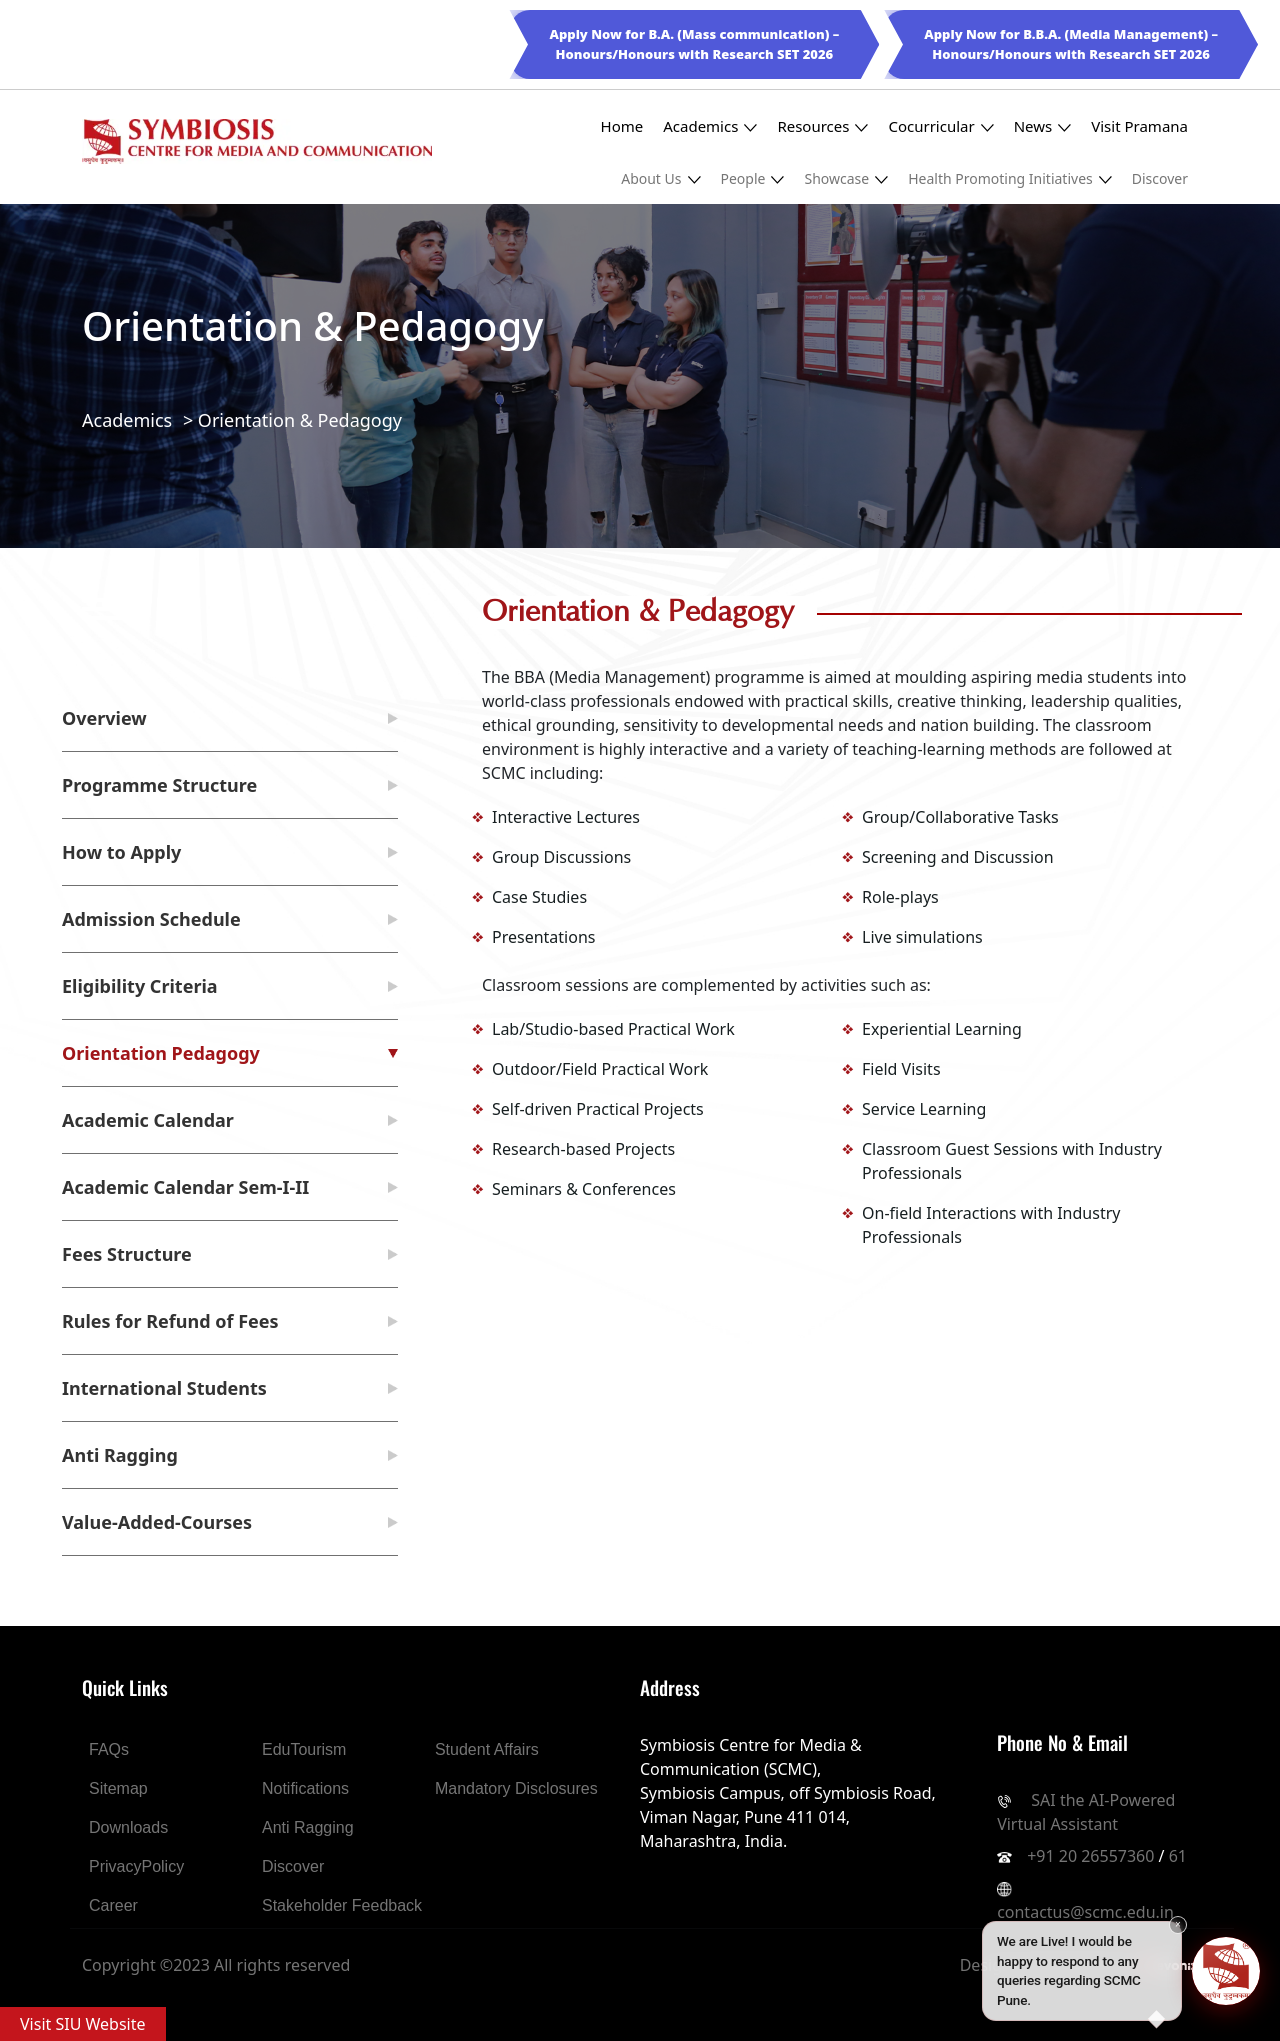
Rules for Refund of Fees (170, 1321)
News (1043, 126)
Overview (104, 718)
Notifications (305, 1788)
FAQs (109, 1749)
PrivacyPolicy (136, 1866)
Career (113, 1905)
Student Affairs (487, 1749)
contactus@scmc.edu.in (1085, 1912)
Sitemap (118, 1788)
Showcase (846, 178)
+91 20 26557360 (1090, 1856)
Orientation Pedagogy (161, 1053)
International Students (164, 1388)
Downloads (128, 1827)
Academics (710, 126)
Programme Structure (159, 785)
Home (622, 126)
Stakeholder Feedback (342, 1905)
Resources (822, 126)
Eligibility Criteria (140, 986)
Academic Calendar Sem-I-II (185, 1187)
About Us (660, 178)
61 (1178, 1856)
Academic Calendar (148, 1120)
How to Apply (121, 852)
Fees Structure (127, 1254)
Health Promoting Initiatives (1010, 178)
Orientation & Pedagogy (300, 420)
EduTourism (304, 1749)
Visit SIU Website (83, 2024)
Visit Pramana (1139, 126)
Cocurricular (940, 126)
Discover (1160, 178)
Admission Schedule (151, 919)
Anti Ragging (120, 1455)
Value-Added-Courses (157, 1522)
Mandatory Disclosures (516, 1788)
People (753, 178)
